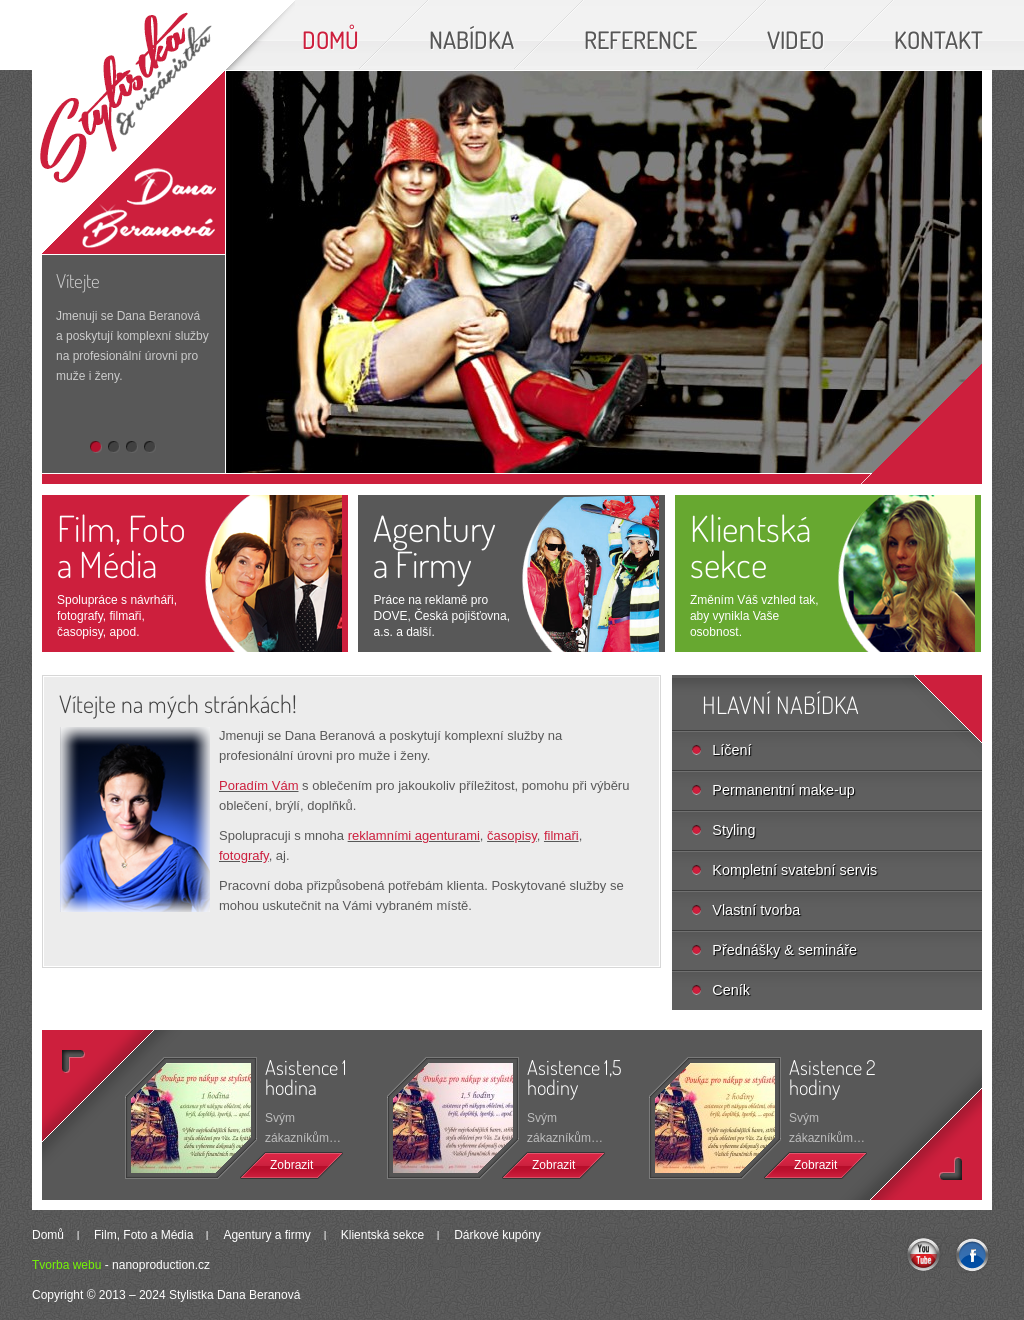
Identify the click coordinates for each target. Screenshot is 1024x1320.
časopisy (512, 835)
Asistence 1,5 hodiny (574, 1077)
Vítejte (78, 280)
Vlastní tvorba (756, 910)
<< (113, 1100)
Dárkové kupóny (497, 1235)
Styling (733, 830)
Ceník (731, 990)
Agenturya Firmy (434, 546)
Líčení (731, 750)
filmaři (561, 835)
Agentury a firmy (266, 1235)
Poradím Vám (258, 785)
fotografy (244, 855)
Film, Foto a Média (121, 546)
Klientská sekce (750, 546)
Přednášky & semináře (784, 950)
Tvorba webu (66, 1265)
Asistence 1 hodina (306, 1077)
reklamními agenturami (414, 835)
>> (910, 1129)
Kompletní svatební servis (794, 870)
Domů (48, 1235)
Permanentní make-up (783, 790)
